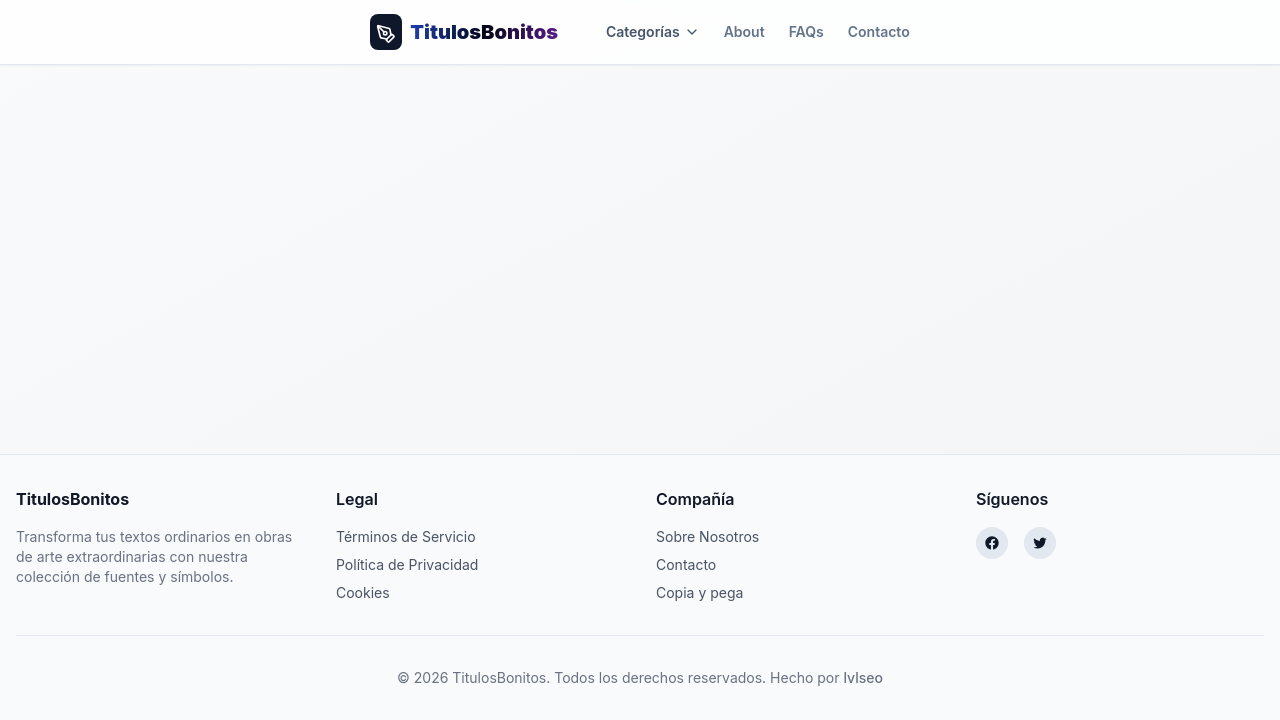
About (744, 31)
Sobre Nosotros (707, 536)
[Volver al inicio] (464, 32)
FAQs (806, 31)
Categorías (653, 31)
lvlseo (862, 677)
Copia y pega (699, 592)
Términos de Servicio (406, 536)
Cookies (363, 592)
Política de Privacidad (407, 564)
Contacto (879, 31)
